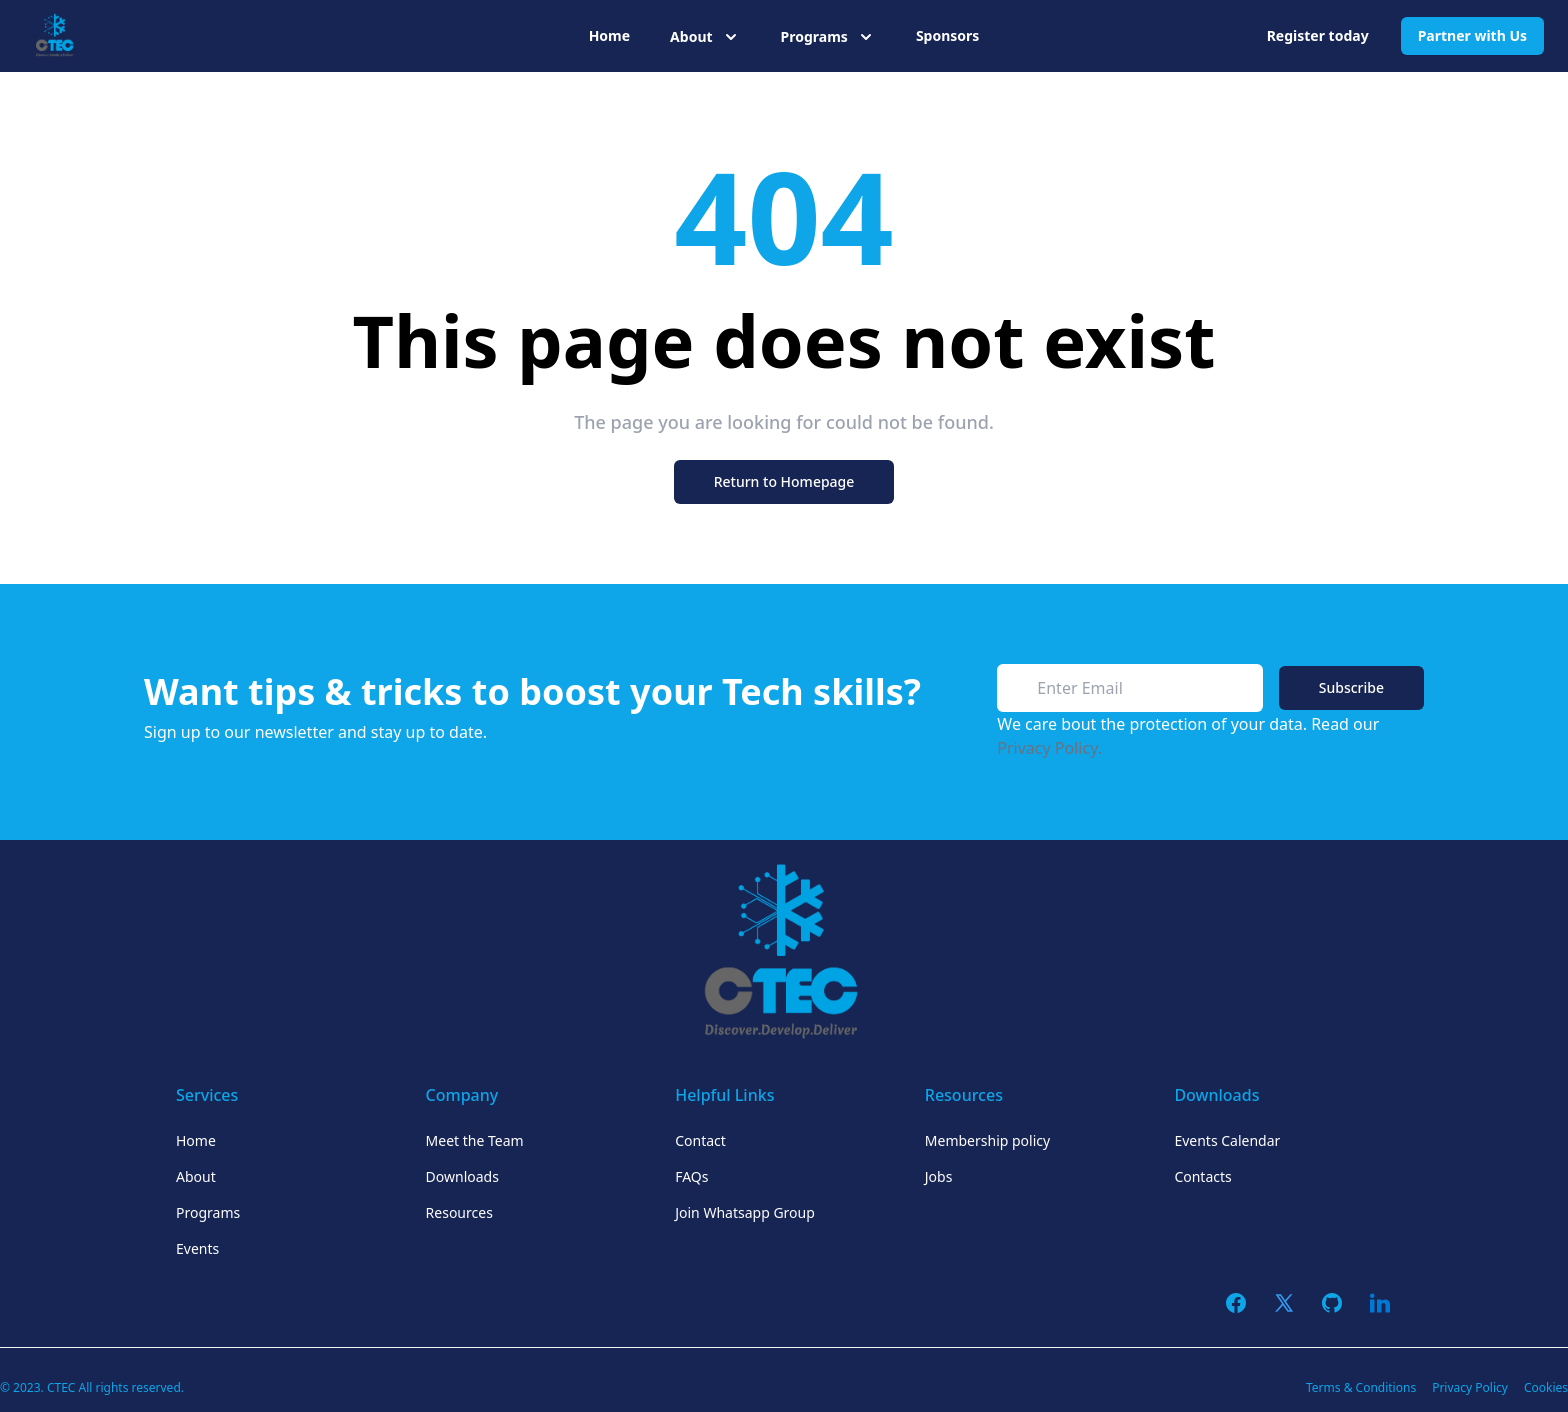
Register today (1318, 35)
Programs (208, 1212)
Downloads (462, 1176)
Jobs (939, 1176)
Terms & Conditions (1361, 1387)
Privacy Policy (1470, 1387)
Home (609, 35)
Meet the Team (475, 1140)
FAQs (691, 1176)
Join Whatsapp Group (745, 1212)
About (196, 1176)
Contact (700, 1140)
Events (197, 1248)
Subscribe (1351, 687)
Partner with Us (1472, 35)
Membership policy (987, 1140)
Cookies (1546, 1387)
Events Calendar (1227, 1140)
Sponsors (947, 35)
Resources (459, 1212)
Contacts (1202, 1176)
